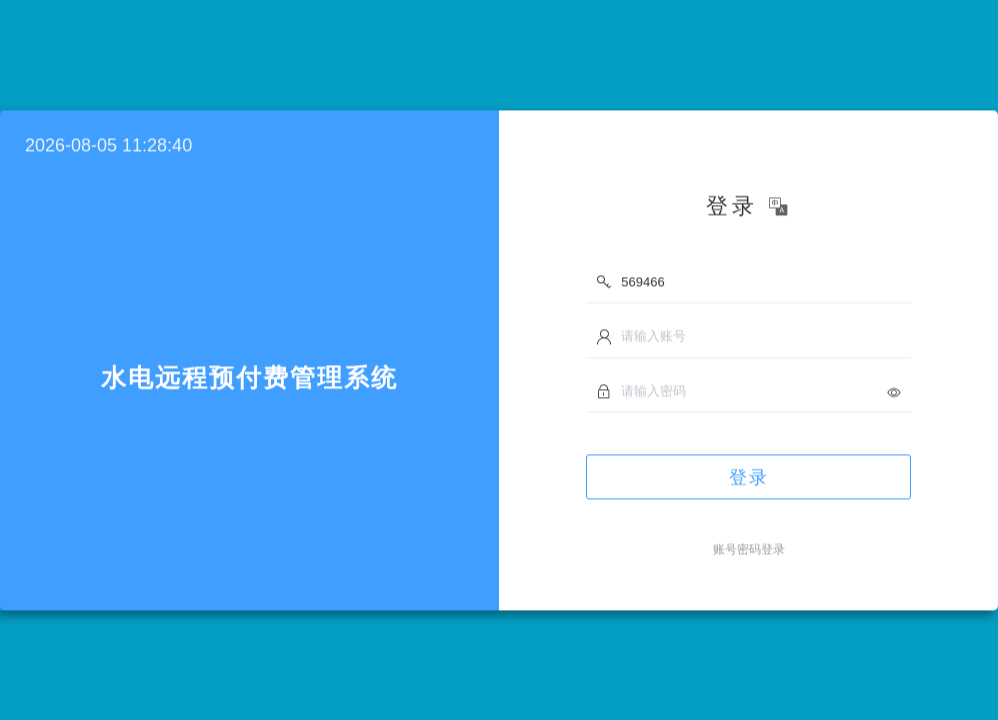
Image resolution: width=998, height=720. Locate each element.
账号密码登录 (749, 553)
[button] (780, 210)
